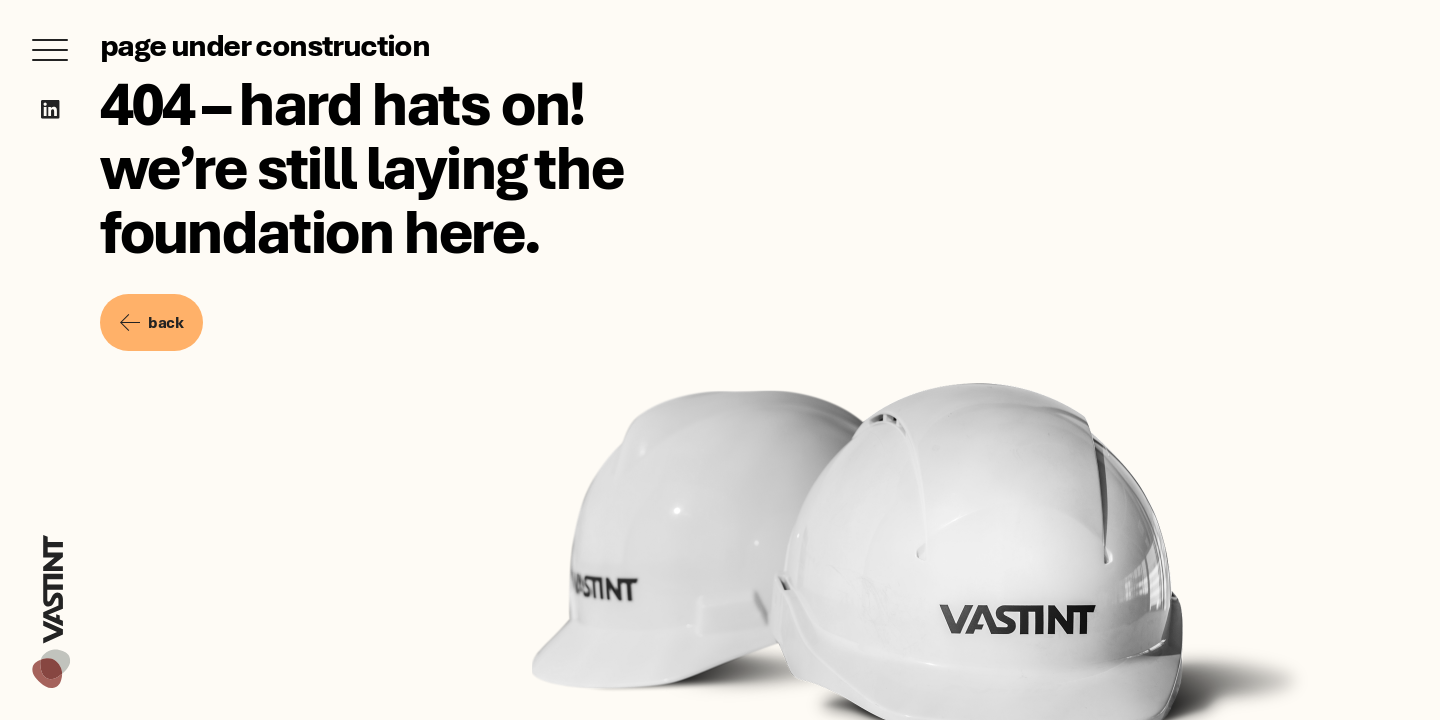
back (151, 322)
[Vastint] (51, 538)
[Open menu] (50, 50)
